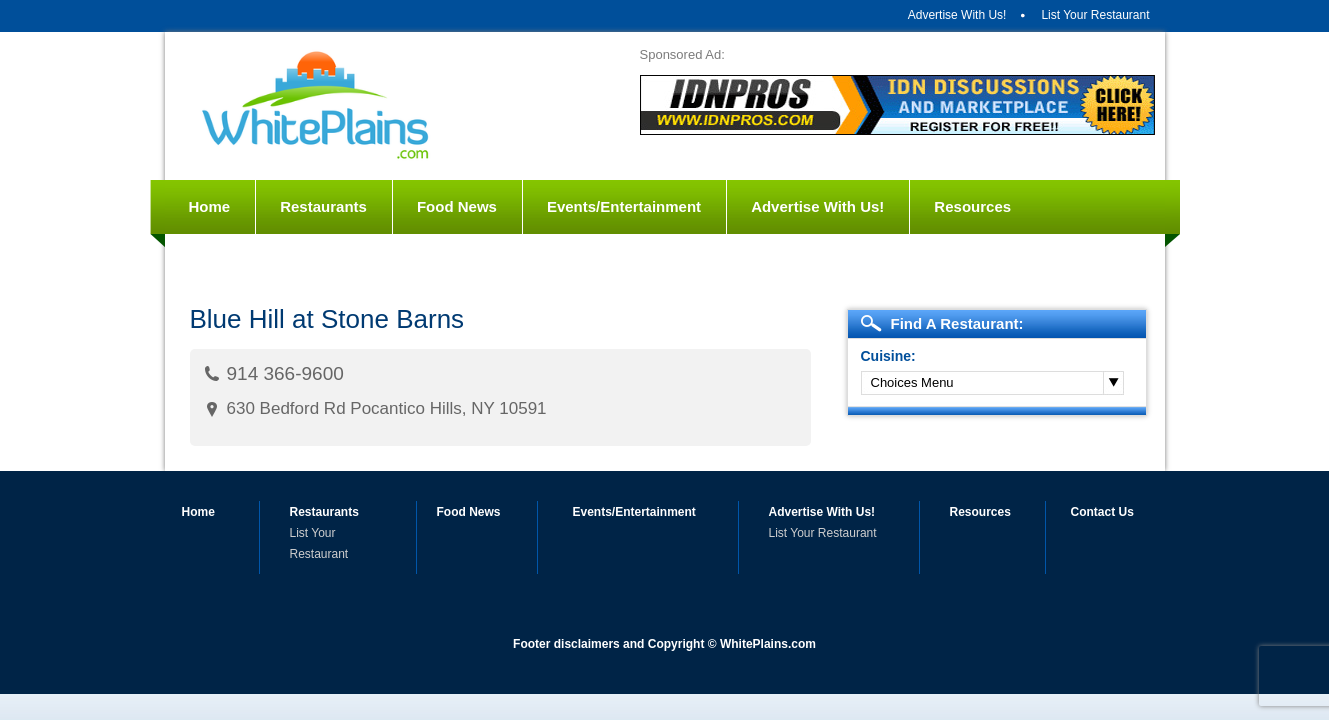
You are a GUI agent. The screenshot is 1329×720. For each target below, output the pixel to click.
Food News (457, 206)
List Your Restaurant (1095, 15)
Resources (972, 206)
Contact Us (229, 260)
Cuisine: (888, 356)
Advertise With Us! (957, 15)
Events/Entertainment (624, 206)
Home (210, 206)
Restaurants (323, 206)
